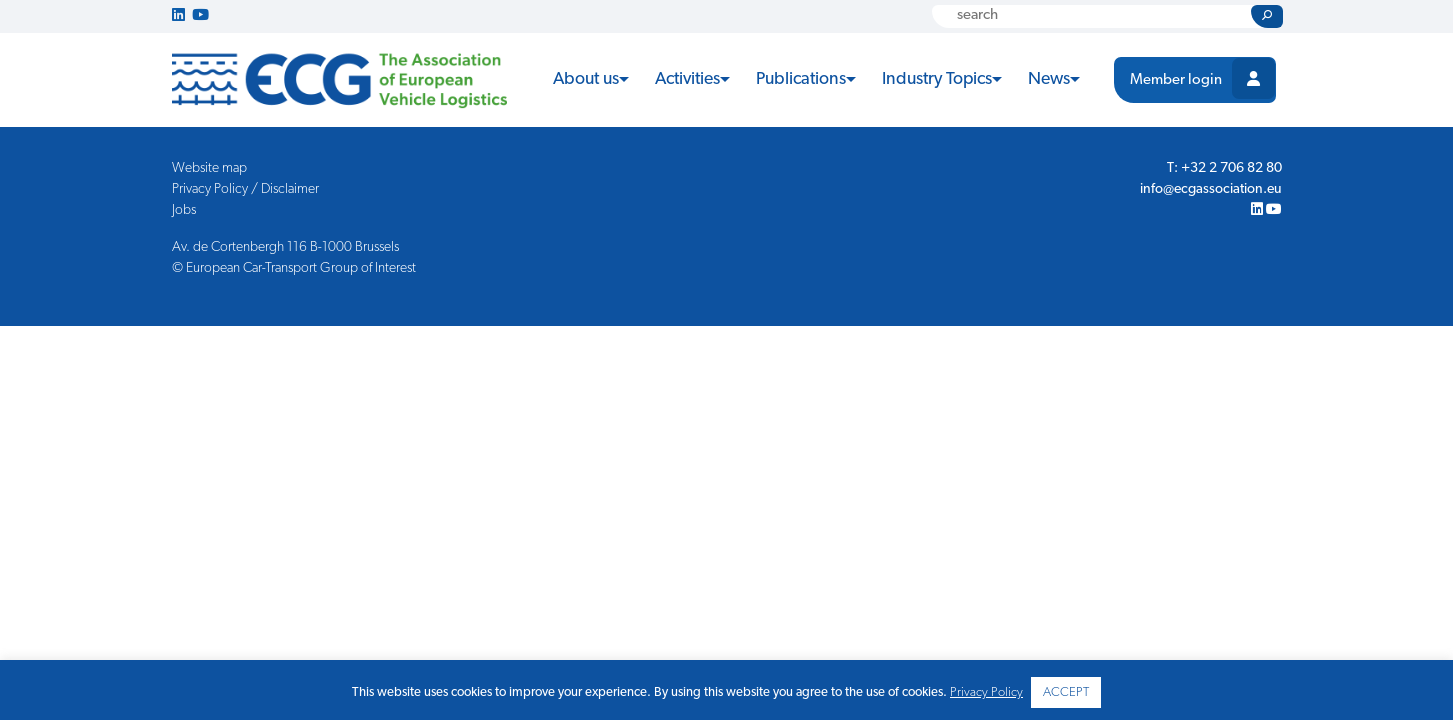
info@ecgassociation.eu (1211, 189)
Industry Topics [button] (937, 79)
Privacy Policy (986, 692)
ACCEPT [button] (1066, 692)
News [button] (1049, 79)
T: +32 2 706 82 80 (1224, 168)
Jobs (184, 210)
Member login (1176, 80)
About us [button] (586, 79)
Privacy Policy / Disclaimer (245, 189)
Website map (209, 168)
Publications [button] (801, 79)
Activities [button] (687, 79)
